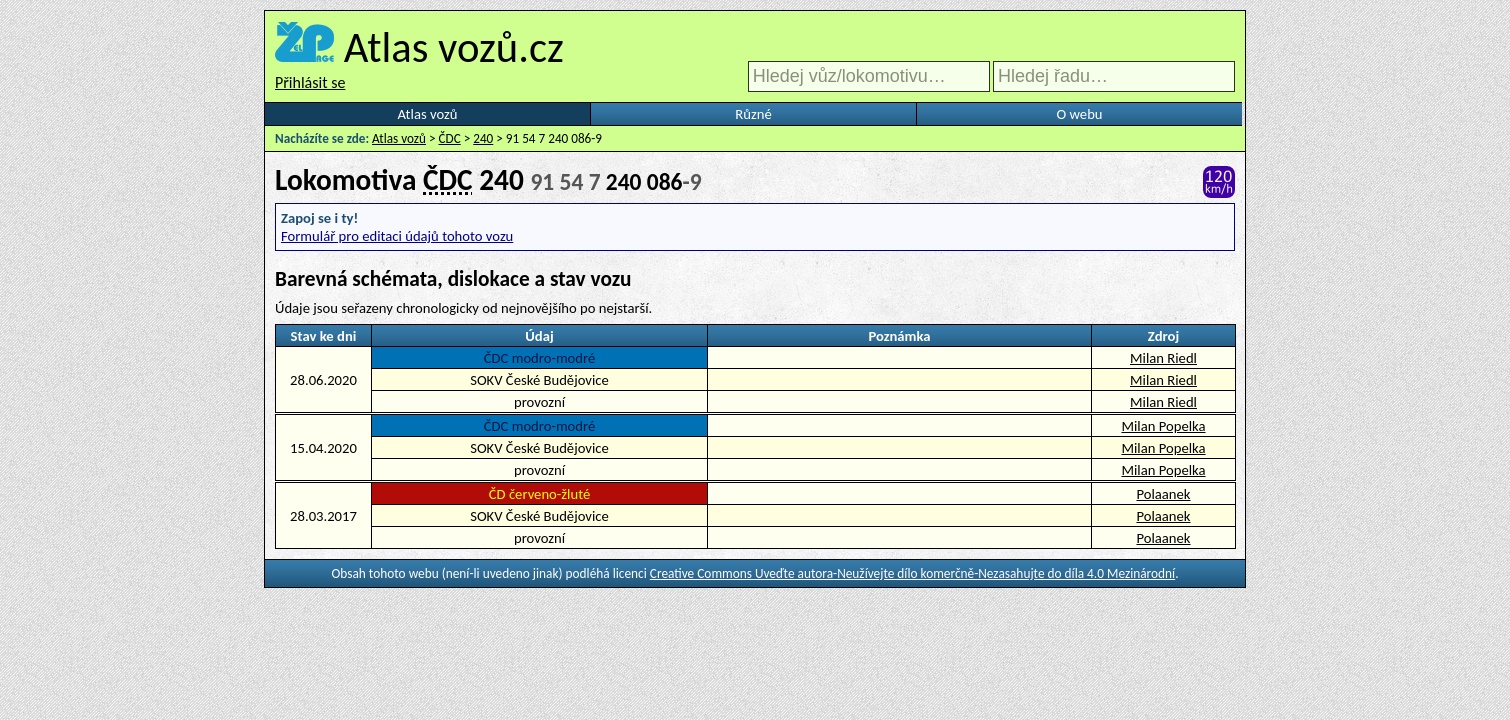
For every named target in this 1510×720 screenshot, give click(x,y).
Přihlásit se (310, 82)
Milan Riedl (1163, 358)
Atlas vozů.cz (454, 47)
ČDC (450, 138)
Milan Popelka (1163, 426)
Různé (753, 114)
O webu (1079, 114)
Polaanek (1163, 494)
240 (483, 138)
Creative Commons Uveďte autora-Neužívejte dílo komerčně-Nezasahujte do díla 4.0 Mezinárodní (912, 573)
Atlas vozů (428, 114)
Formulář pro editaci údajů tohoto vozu (397, 236)
